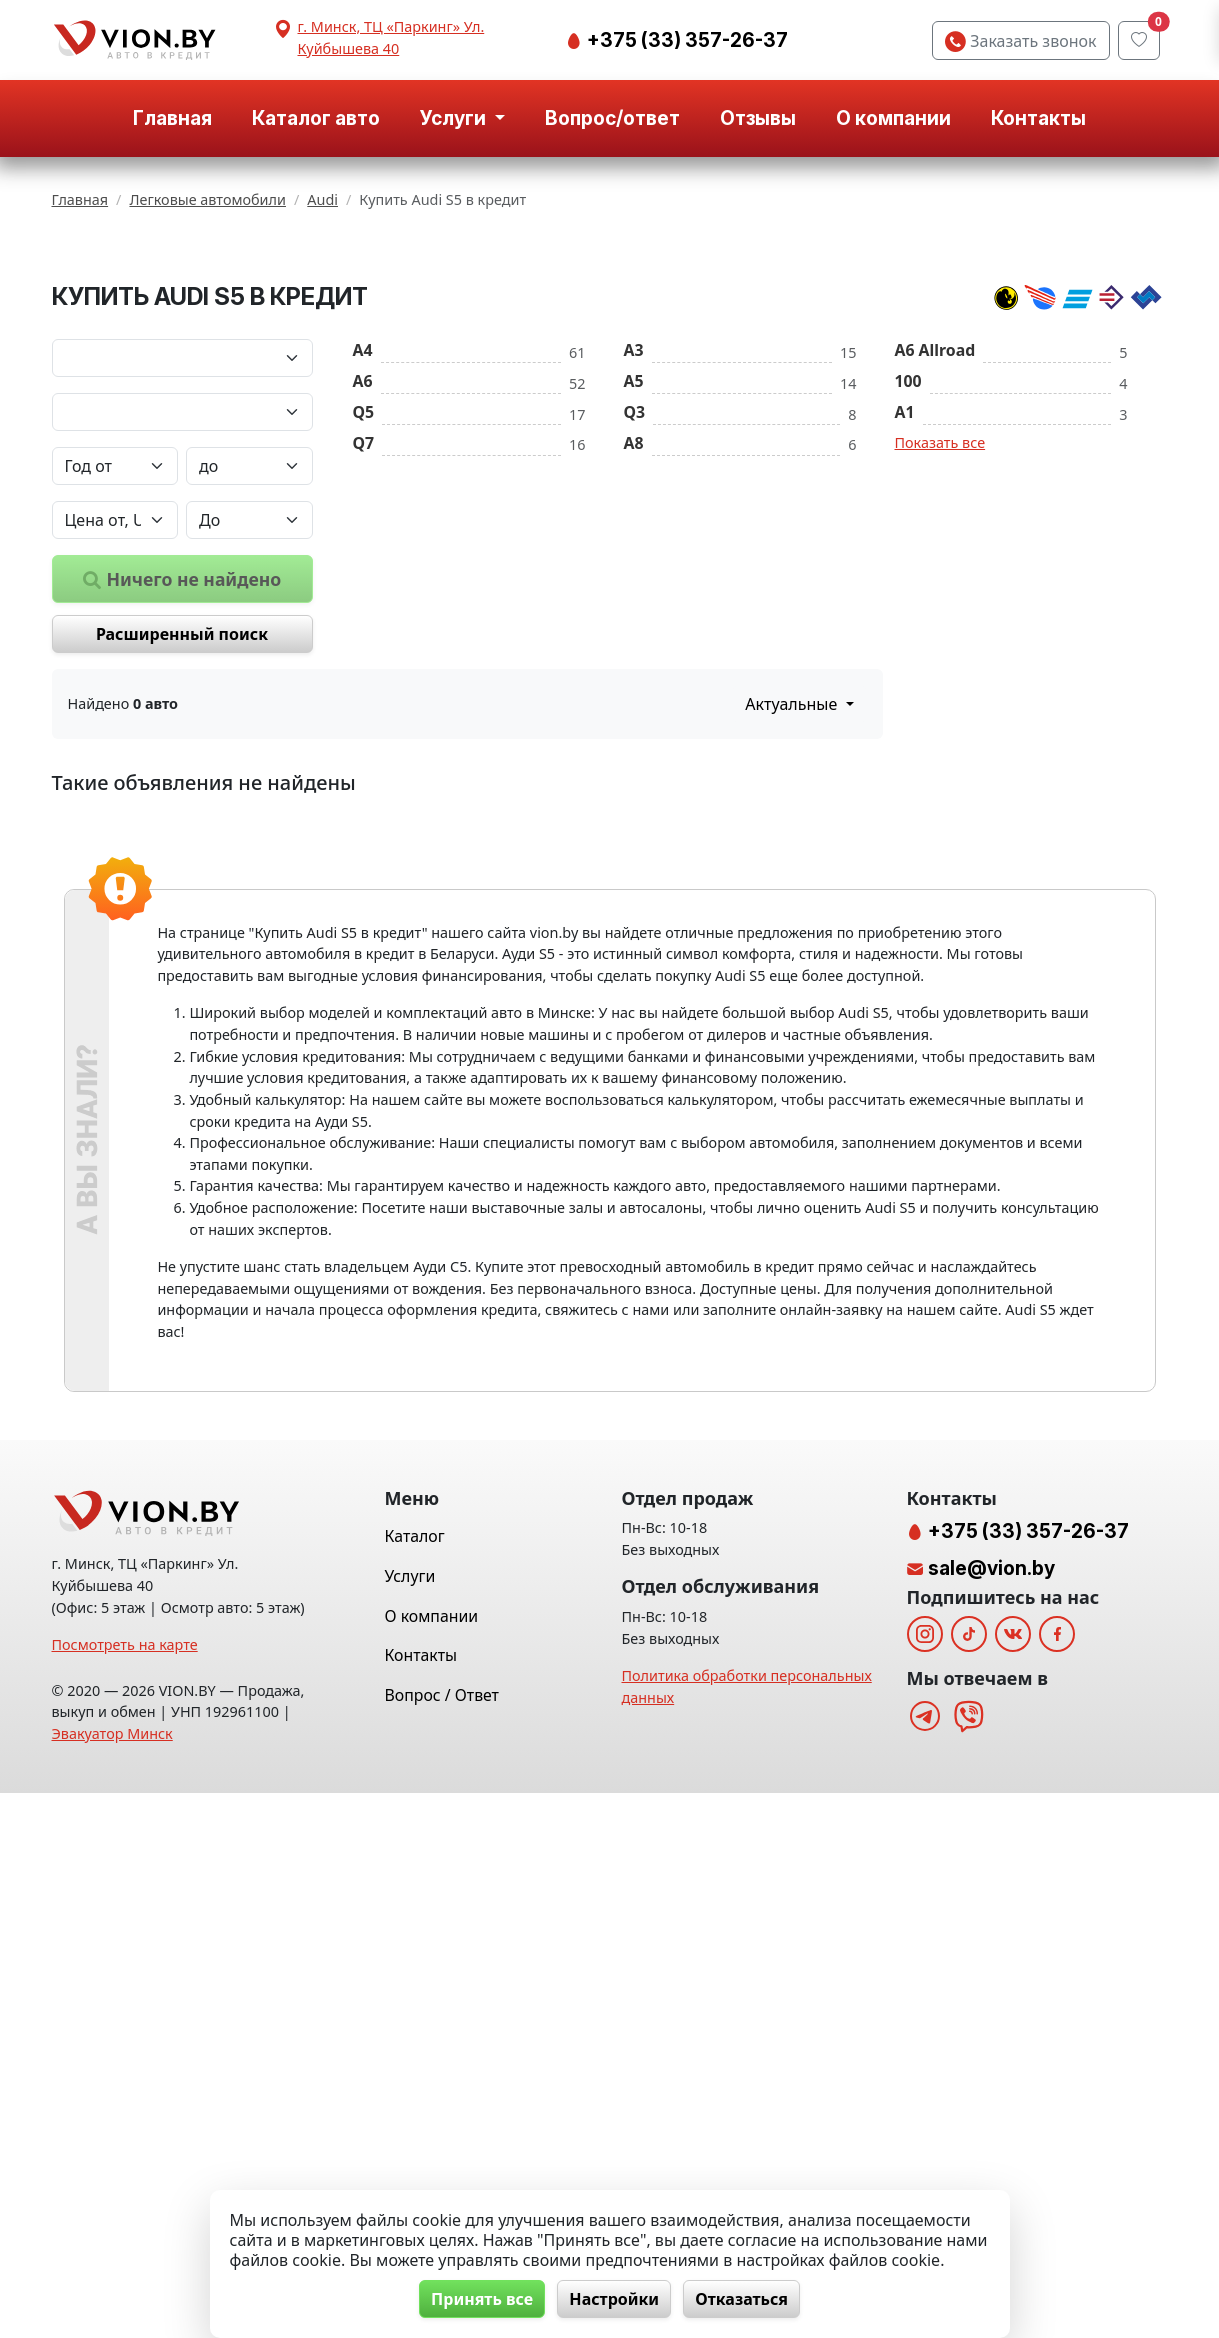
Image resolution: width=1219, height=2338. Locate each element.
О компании (893, 118)
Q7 (364, 654)
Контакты (1038, 118)
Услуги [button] (455, 118)
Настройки (614, 2299)
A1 (905, 623)
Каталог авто (316, 118)
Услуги (410, 2121)
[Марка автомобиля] (182, 569)
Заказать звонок (1020, 41)
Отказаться (743, 2299)
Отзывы (758, 118)
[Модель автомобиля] (182, 623)
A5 (634, 592)
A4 (363, 561)
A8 (634, 654)
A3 (634, 561)
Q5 (364, 623)
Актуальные (793, 915)
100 (908, 592)
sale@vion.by (991, 2113)
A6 (363, 592)
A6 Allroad (935, 561)
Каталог (415, 2082)
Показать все (940, 653)
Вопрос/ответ (612, 118)
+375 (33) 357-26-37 (685, 40)
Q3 (635, 623)
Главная (172, 118)
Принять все (480, 2299)
